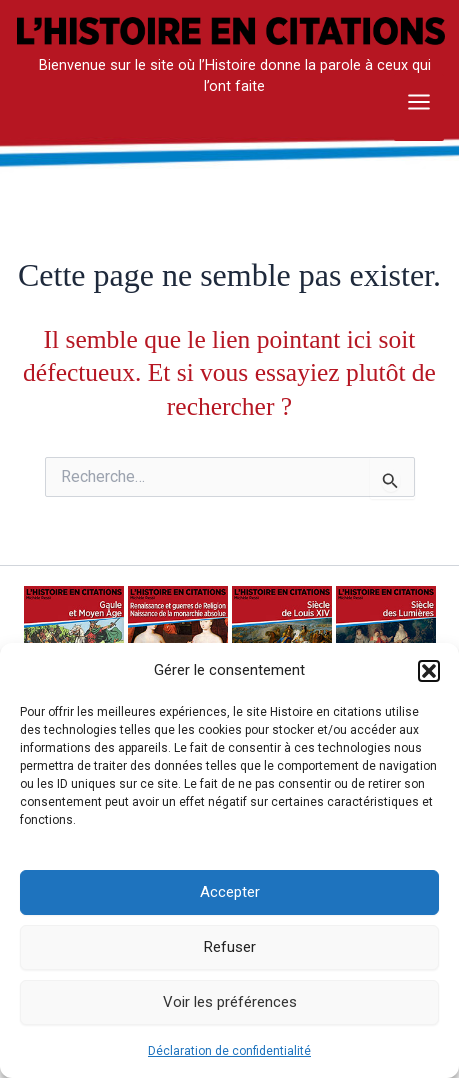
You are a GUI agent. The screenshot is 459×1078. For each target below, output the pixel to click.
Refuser (230, 947)
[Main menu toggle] (419, 108)
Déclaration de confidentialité (229, 1051)
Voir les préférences (230, 1002)
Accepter (230, 892)
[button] (429, 671)
